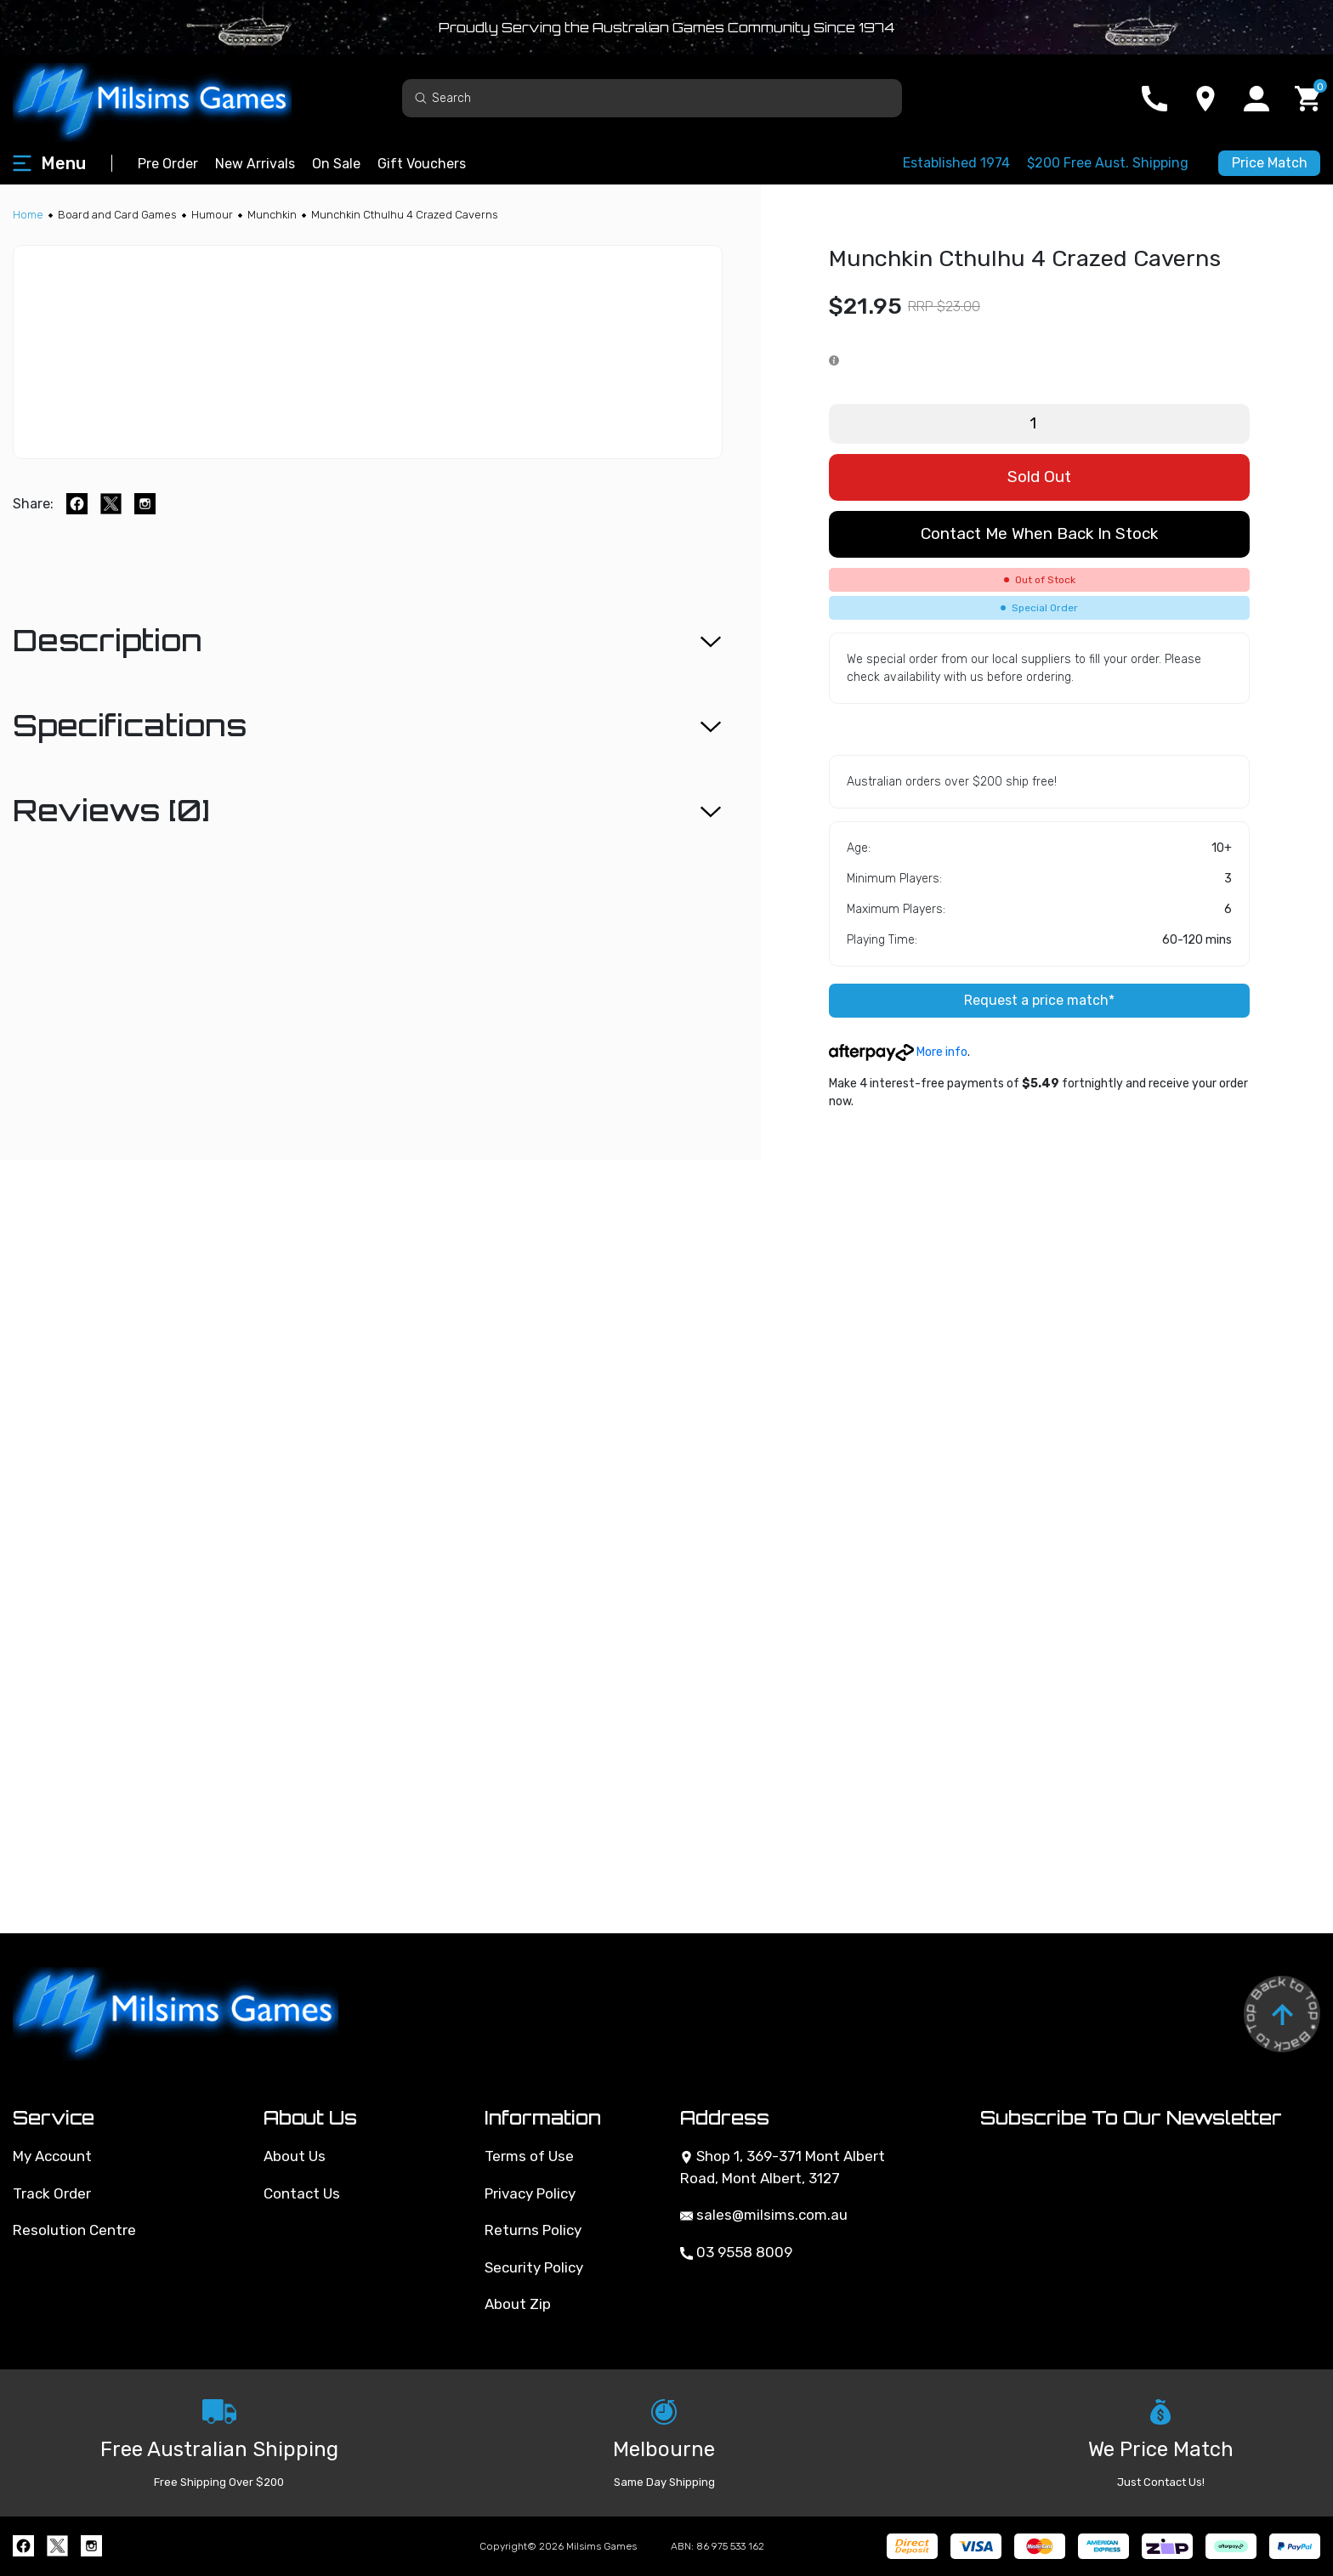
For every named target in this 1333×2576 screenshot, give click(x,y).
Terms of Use (529, 2156)
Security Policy (534, 2267)
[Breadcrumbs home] (28, 214)
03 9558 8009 (736, 2252)
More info (898, 1052)
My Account (52, 2156)
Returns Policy (533, 2229)
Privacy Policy (530, 2193)
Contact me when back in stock (1039, 533)
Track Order (52, 2193)
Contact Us (302, 2193)
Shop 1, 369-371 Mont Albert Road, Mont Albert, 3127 (782, 2167)
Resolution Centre (74, 2229)
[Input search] (652, 98)
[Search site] (421, 97)
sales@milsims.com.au (764, 2214)
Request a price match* (1039, 1000)
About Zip (518, 2303)
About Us (295, 2156)
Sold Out (1039, 476)
